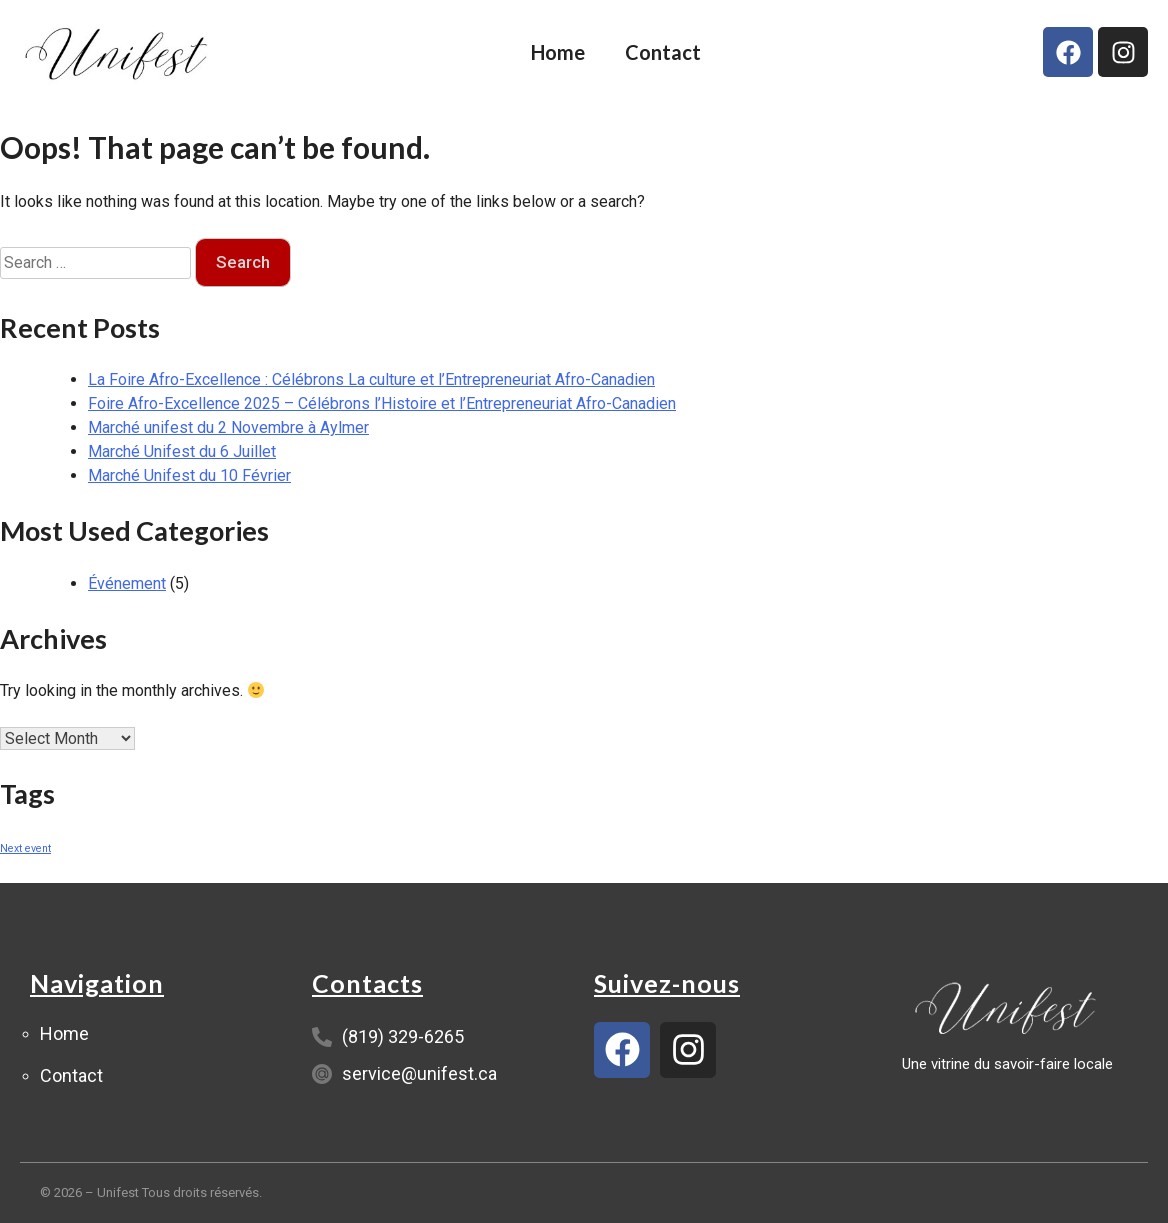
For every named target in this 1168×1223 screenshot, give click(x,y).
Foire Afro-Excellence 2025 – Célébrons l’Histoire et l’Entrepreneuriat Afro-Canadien (382, 403)
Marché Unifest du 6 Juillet (182, 451)
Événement (127, 583)
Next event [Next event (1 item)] (25, 848)
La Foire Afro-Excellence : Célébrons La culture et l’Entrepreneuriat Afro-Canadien (371, 379)
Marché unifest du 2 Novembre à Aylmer (228, 427)
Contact (663, 52)
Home (558, 52)
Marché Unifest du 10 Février (189, 475)
